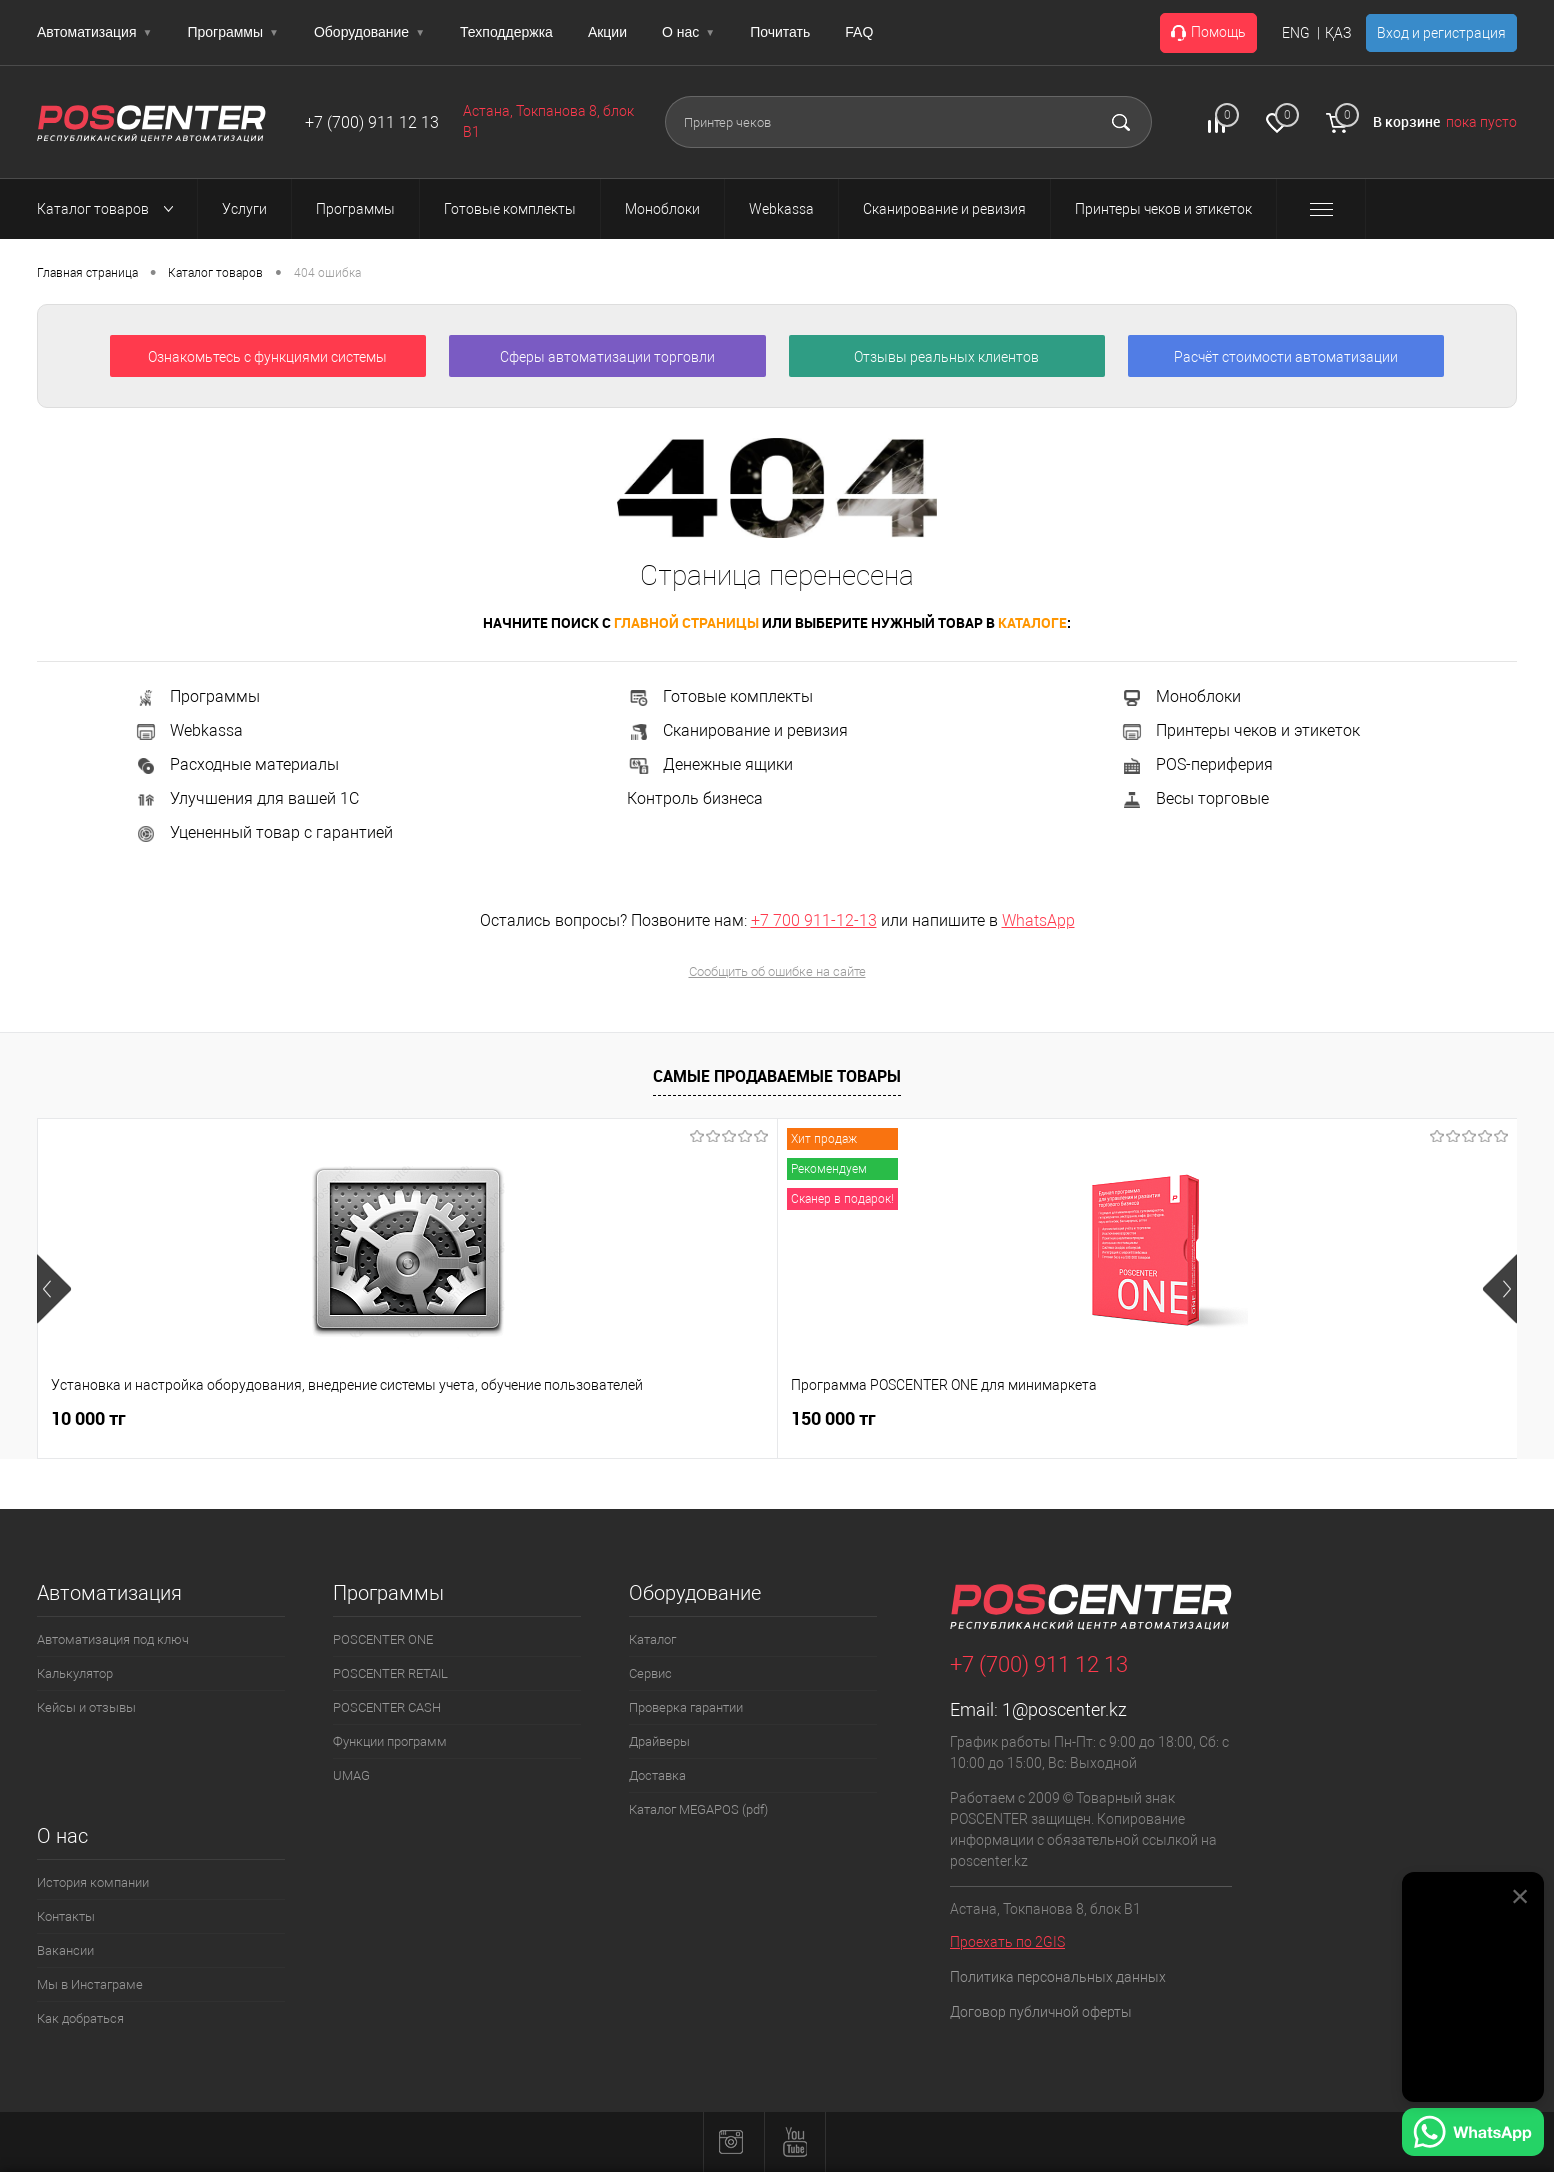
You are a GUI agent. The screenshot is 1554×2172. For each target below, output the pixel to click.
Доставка (657, 1775)
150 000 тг (389, 1418)
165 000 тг (1277, 1418)
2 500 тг (675, 1418)
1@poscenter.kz (1064, 1709)
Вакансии (65, 1950)
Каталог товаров (111, 209)
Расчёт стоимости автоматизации (1286, 357)
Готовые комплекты (720, 696)
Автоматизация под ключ (113, 1639)
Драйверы (659, 1741)
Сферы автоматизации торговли (607, 357)
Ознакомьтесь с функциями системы (267, 357)
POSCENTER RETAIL (390, 1673)
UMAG (351, 1775)
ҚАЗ (1338, 33)
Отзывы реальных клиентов (946, 357)
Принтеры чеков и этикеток (1240, 730)
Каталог (652, 1639)
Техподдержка (506, 32)
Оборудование (369, 32)
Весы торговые (1194, 798)
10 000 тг (88, 1418)
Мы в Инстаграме (90, 1984)
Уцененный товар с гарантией (263, 832)
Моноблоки (1180, 696)
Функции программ (390, 1741)
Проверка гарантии (686, 1707)
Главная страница (87, 273)
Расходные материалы (236, 764)
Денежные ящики (710, 764)
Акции (607, 32)
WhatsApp (1038, 920)
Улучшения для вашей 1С (246, 798)
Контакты (66, 1916)
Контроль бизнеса (695, 798)
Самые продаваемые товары (777, 1076)
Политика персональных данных (1058, 1977)
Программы (233, 32)
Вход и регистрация (1441, 33)
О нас (688, 32)
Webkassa (188, 730)
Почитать (780, 32)
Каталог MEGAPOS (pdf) (698, 1809)
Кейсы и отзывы (86, 1707)
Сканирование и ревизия (737, 730)
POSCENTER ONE (383, 1639)
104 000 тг (1073, 1429)
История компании (93, 1882)
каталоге (1032, 622)
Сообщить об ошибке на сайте (777, 971)
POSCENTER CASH (387, 1707)
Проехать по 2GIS (1007, 1942)
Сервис (650, 1673)
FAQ (859, 32)
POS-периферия (1196, 764)
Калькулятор (75, 1673)
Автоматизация (94, 32)
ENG (1296, 33)
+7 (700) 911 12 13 (372, 122)
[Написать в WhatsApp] (1473, 2135)
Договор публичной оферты (1041, 2012)
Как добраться (80, 2018)
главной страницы (686, 622)
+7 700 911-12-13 (814, 920)
